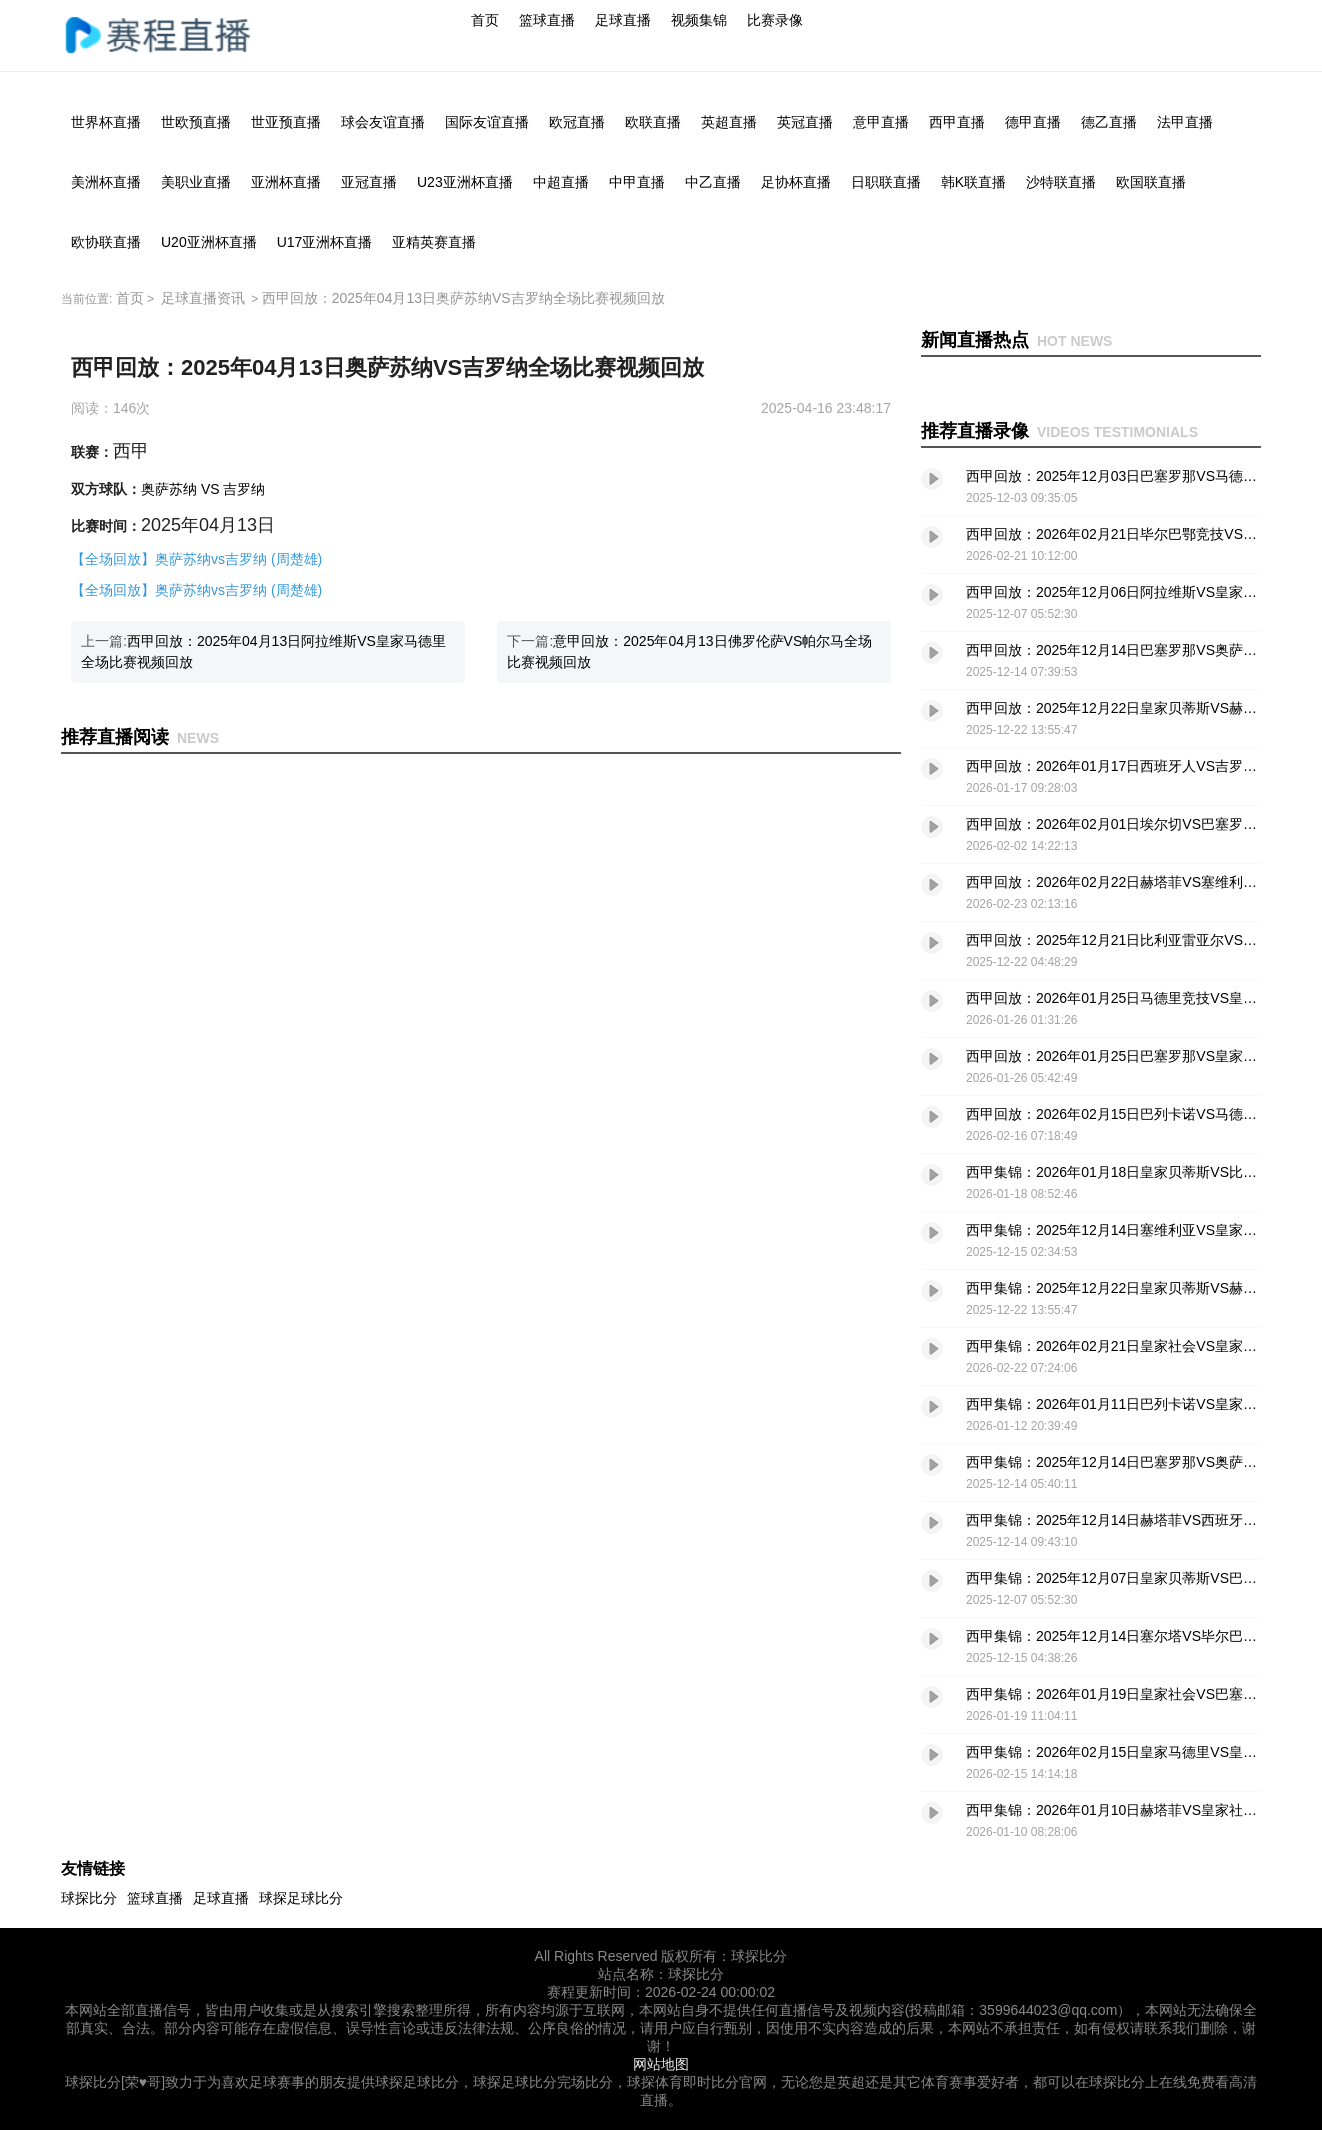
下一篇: (689, 651)
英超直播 (729, 122)
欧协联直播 (106, 242)
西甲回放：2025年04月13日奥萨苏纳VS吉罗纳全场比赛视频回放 (463, 298)
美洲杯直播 (106, 182)
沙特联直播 (1061, 182)
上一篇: (263, 651)
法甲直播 (1185, 122)
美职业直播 (196, 182)
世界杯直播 (106, 122)
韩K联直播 (973, 182)
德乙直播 (1109, 122)
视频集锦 (699, 20)
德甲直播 (1033, 122)
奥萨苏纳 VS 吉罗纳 (203, 489)
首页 (485, 20)
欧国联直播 (1151, 182)
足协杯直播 (796, 182)
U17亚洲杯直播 (325, 242)
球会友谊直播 (383, 122)
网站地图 (661, 2064)
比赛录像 (775, 20)
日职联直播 (886, 182)
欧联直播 (653, 122)
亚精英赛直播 (434, 242)
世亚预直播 (286, 122)
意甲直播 (881, 122)
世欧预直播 (196, 122)
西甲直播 (957, 122)
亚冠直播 (369, 182)
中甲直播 (637, 182)
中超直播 (561, 182)
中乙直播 (713, 182)
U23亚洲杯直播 (465, 182)
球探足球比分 (301, 1898)
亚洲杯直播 (286, 182)
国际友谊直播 (487, 122)
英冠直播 (805, 122)
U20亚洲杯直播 (209, 242)
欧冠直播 (577, 122)
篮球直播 (547, 20)
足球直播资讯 (203, 298)
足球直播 (623, 20)
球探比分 (89, 1898)
